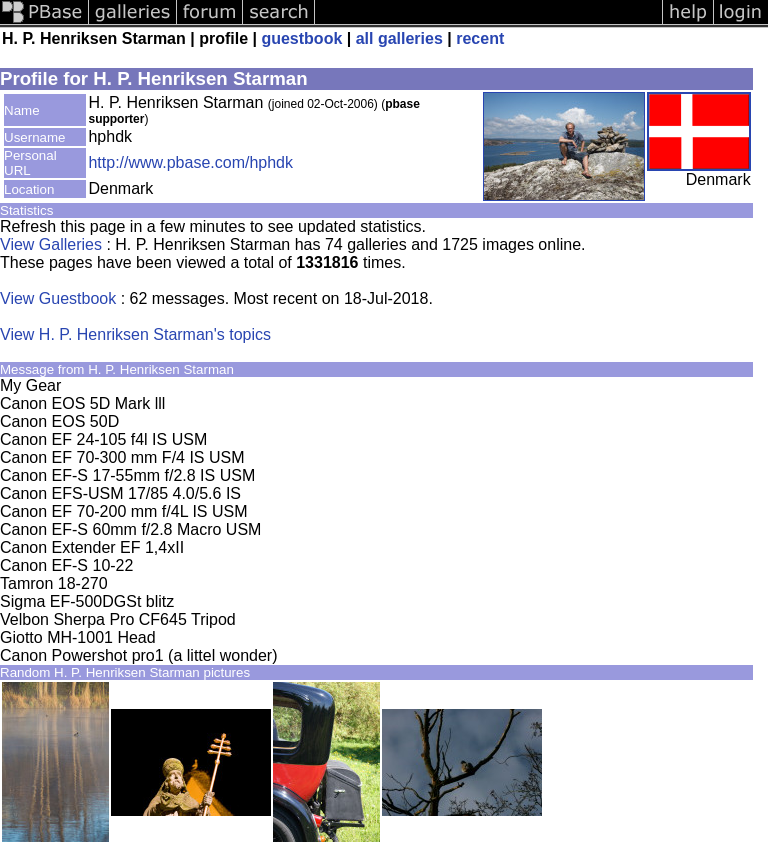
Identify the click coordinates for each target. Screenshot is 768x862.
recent (480, 38)
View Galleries (51, 244)
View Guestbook (58, 298)
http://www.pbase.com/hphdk (190, 162)
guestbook (301, 38)
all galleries (399, 38)
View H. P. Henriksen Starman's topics (135, 334)
